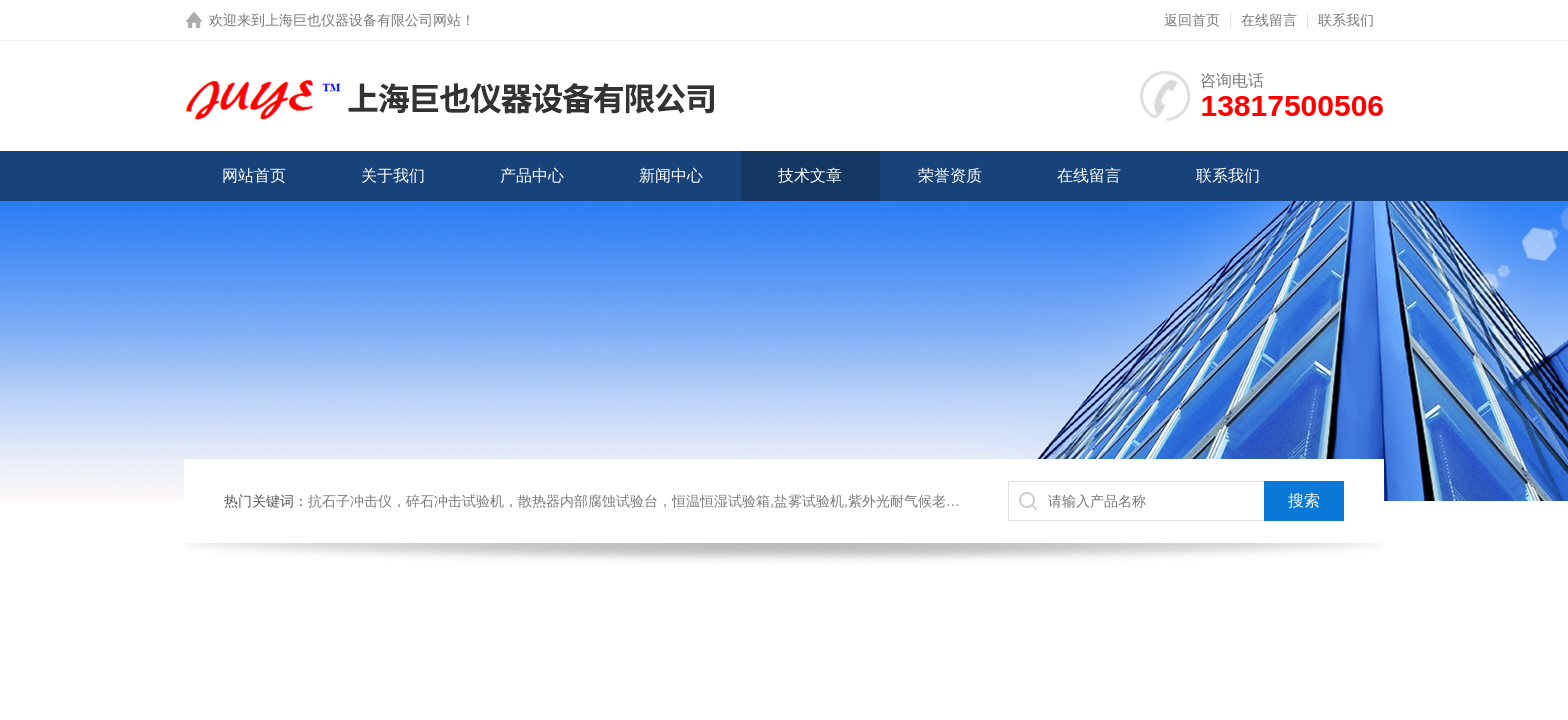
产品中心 (532, 175)
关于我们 (393, 175)
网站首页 (254, 175)
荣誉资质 (950, 175)
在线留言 (1269, 20)
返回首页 (1192, 20)
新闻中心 (671, 175)
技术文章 (810, 175)
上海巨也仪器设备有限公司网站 (363, 20)
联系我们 (1346, 20)
